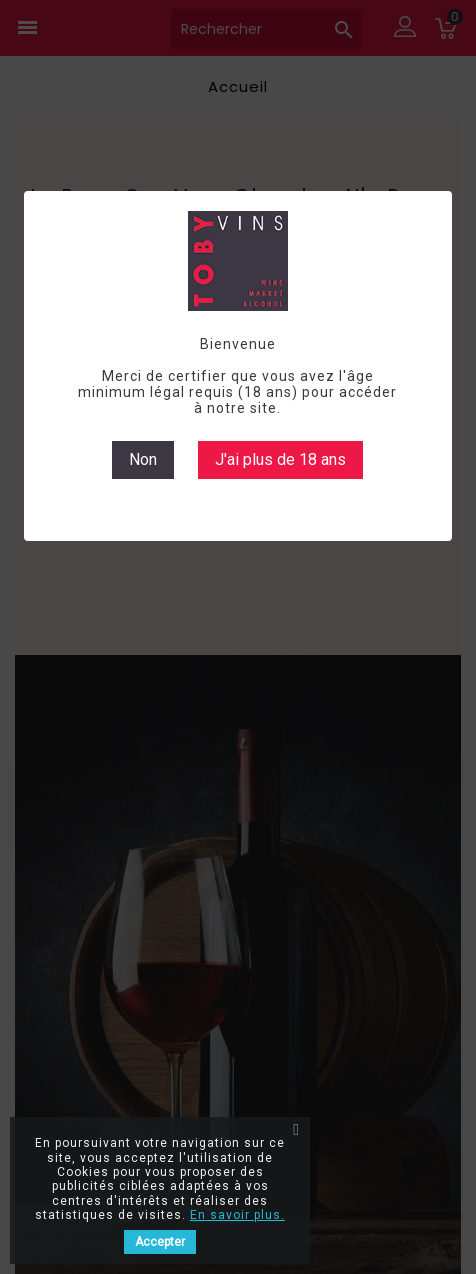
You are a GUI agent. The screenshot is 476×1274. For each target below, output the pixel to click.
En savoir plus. (237, 1215)
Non (143, 459)
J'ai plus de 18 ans (280, 459)
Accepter (160, 1242)
